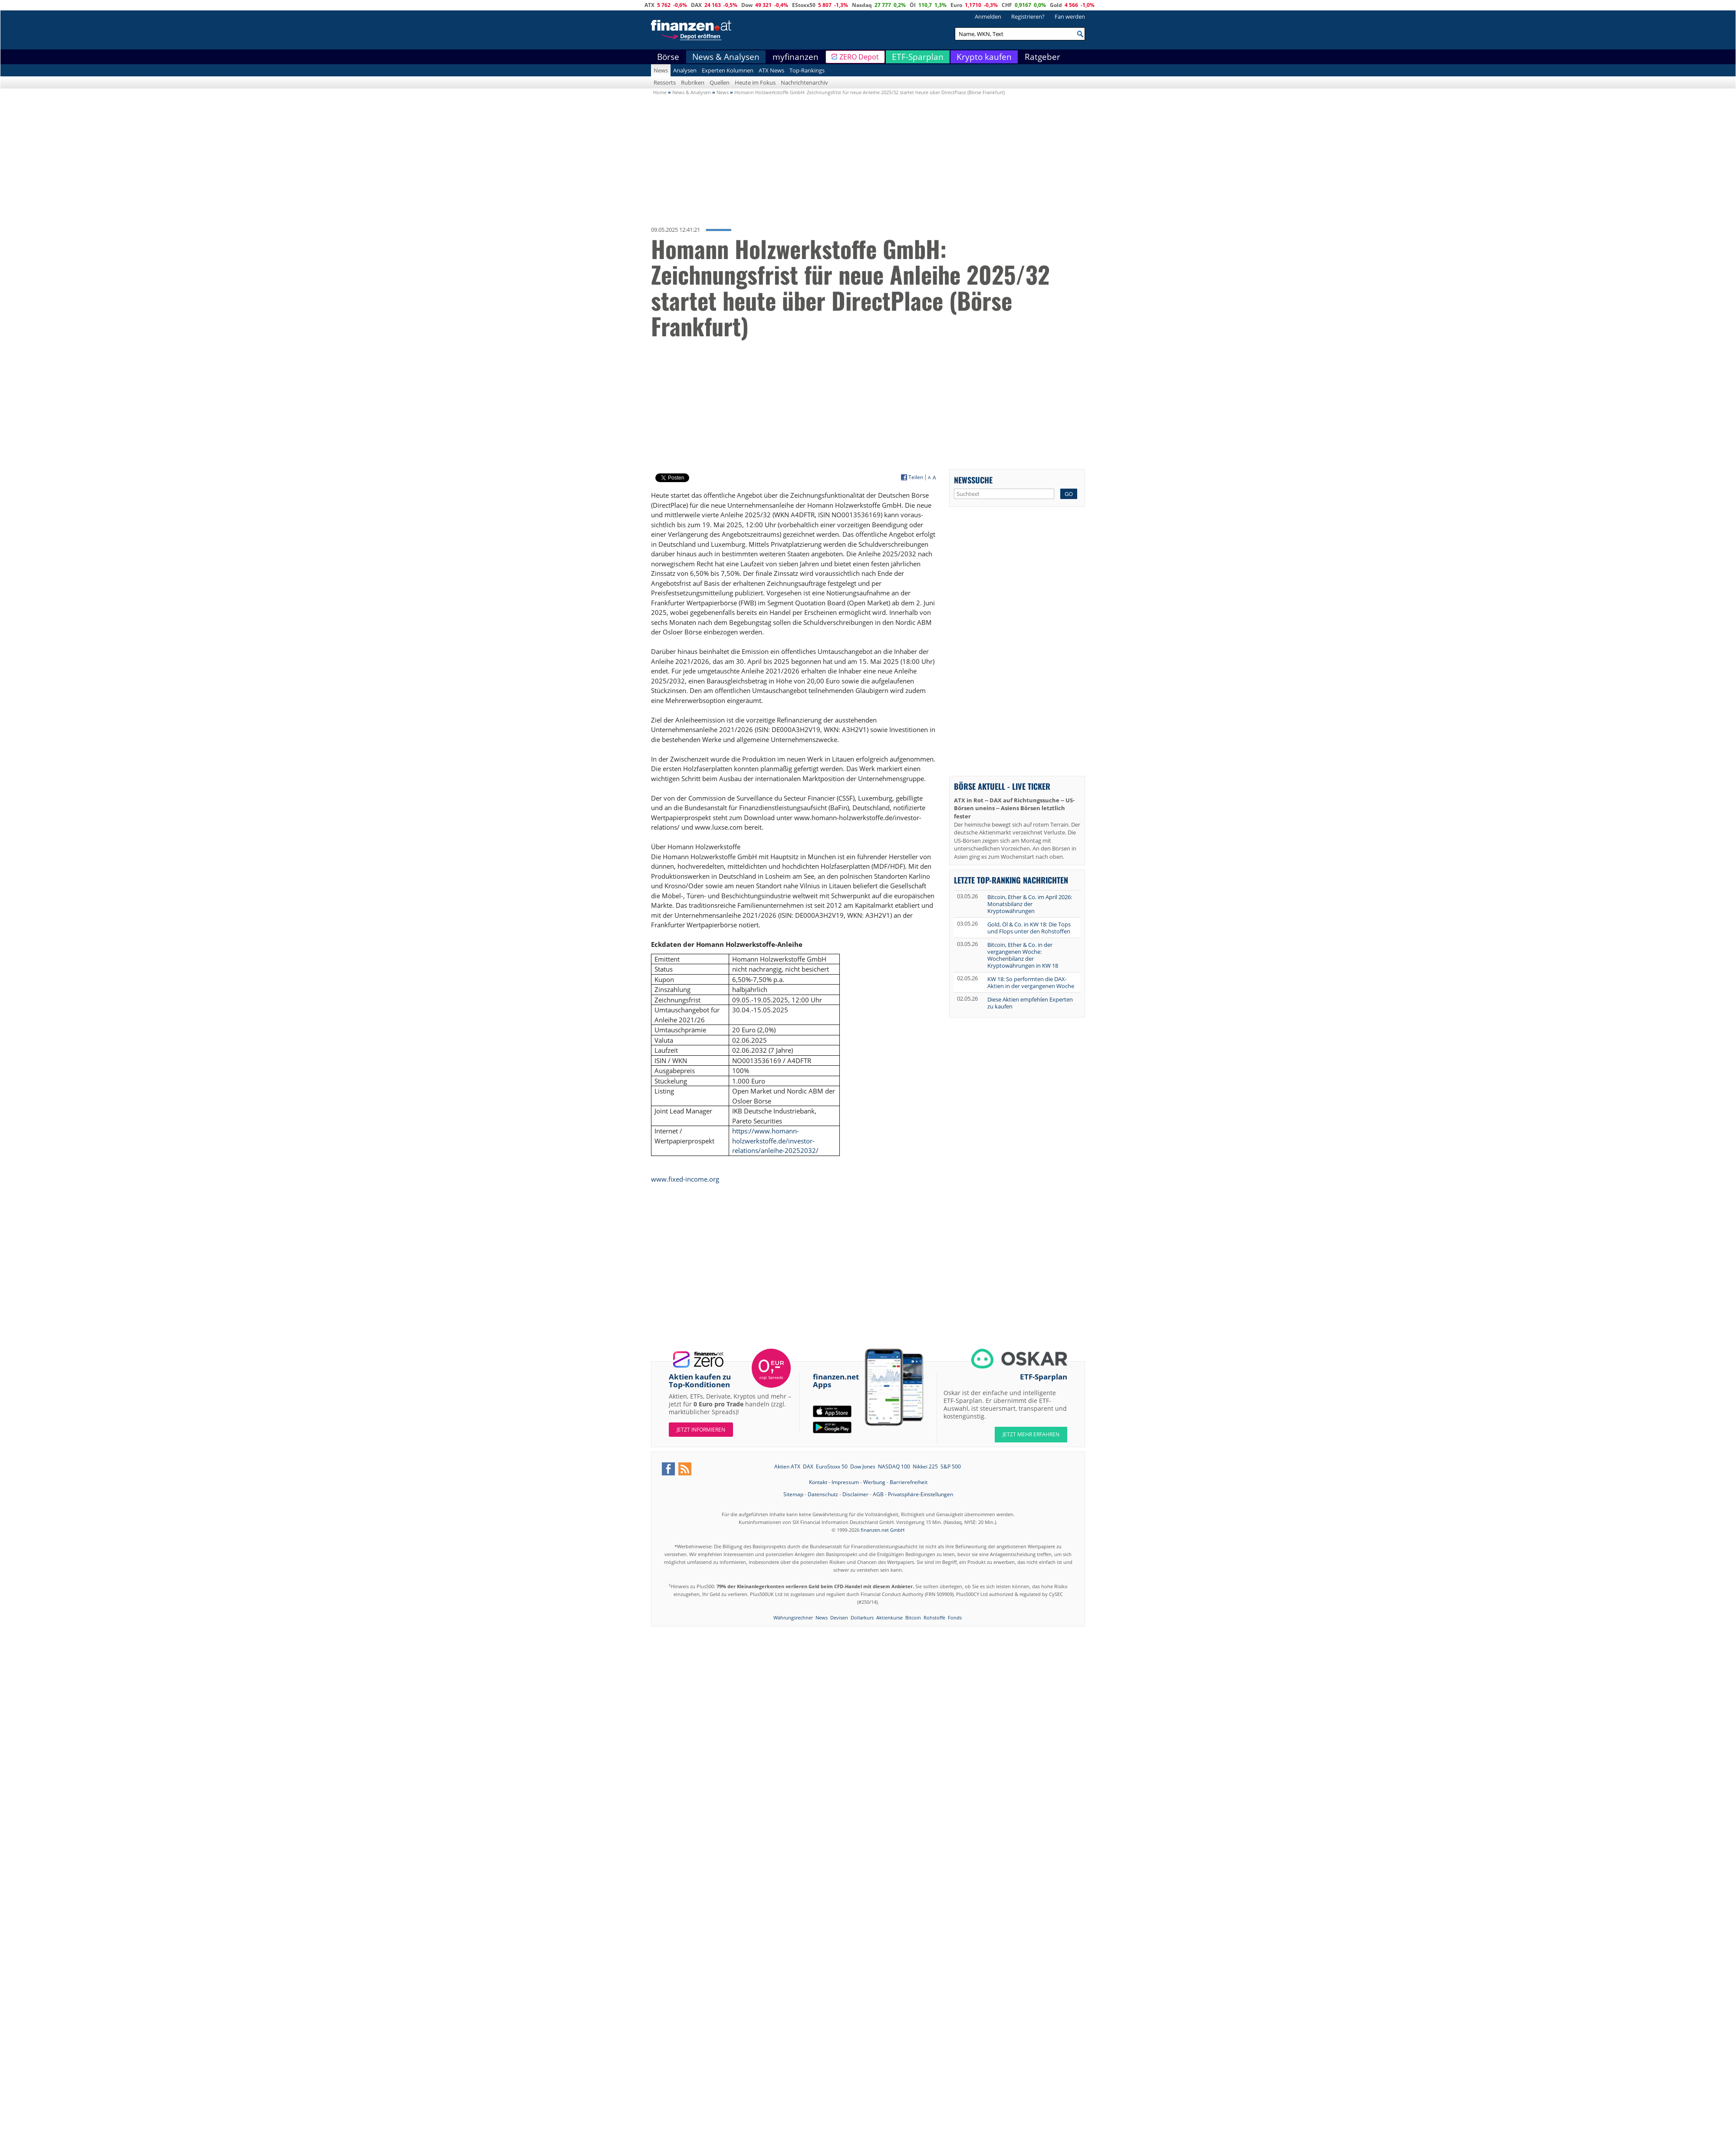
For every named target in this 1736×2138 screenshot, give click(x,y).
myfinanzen (796, 56)
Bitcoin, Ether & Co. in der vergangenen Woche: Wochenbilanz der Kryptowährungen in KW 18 (1022, 955)
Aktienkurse (889, 1617)
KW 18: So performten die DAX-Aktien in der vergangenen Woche (1030, 982)
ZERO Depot (859, 57)
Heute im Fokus (755, 82)
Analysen (685, 70)
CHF (1007, 5)
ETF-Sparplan (918, 56)
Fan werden (1070, 16)
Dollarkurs (862, 1617)
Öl (913, 5)
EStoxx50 (803, 5)
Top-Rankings (807, 70)
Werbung (874, 1482)
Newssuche (973, 480)
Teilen (915, 477)
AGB (878, 1494)
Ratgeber (1042, 56)
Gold (1056, 5)
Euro (956, 5)
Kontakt (818, 1482)
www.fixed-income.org (685, 1179)
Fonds (955, 1617)
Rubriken (692, 82)
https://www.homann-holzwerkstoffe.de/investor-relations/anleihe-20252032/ (775, 1140)
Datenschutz (823, 1494)
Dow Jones (862, 1466)
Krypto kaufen (984, 56)
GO (1069, 494)
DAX (696, 5)
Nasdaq (862, 5)
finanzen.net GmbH (882, 1530)
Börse (668, 56)
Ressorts (665, 82)
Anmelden (988, 16)
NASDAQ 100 (894, 1466)
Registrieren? (1028, 16)
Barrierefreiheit (908, 1482)
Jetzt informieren (701, 1429)
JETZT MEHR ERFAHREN (1031, 1434)
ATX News (771, 70)
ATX (649, 5)
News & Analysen (726, 56)
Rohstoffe (934, 1617)
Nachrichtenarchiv (804, 82)
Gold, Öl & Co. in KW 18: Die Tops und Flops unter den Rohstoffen (1029, 927)
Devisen (839, 1617)
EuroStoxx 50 (832, 1466)
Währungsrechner (793, 1617)
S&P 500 (950, 1466)
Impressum (845, 1482)
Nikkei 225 (925, 1466)
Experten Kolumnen (727, 70)
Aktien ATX (787, 1466)
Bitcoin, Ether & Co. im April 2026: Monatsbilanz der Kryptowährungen (1029, 904)
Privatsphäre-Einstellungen (920, 1494)
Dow (747, 5)
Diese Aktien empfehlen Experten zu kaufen (1030, 1002)
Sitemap (793, 1494)
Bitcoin (913, 1617)
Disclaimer (855, 1494)
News (661, 70)
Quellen (720, 82)
